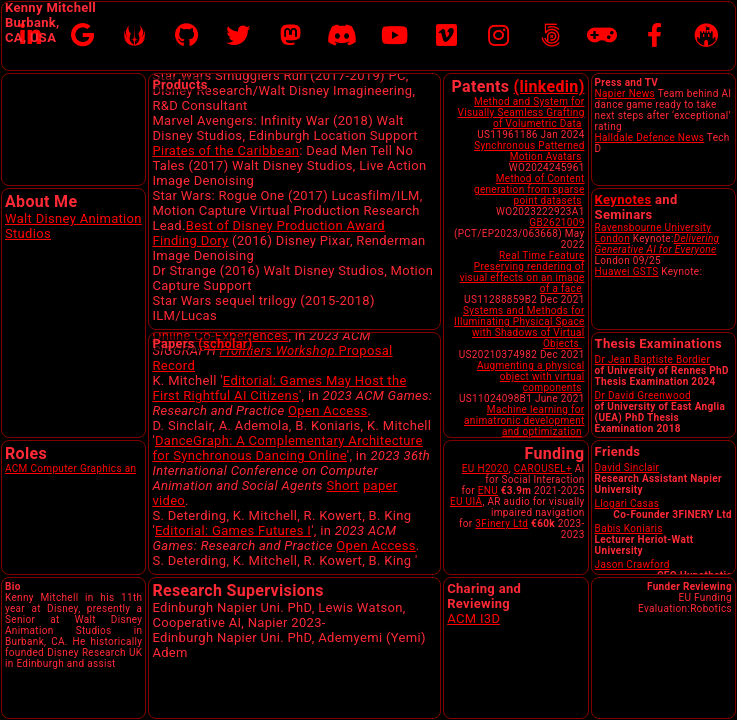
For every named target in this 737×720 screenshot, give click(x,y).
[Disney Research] (134, 36)
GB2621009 (556, 222)
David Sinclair (627, 467)
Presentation (275, 350)
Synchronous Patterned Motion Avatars (529, 151)
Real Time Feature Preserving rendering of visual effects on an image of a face (522, 272)
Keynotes (623, 199)
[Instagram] (498, 36)
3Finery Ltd (501, 523)
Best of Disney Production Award (285, 270)
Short (342, 560)
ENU (488, 490)
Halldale (614, 137)
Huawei (612, 271)
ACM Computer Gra (50, 468)
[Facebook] (654, 36)
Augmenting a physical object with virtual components (531, 376)
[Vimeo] (446, 36)
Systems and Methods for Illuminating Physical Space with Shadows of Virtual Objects (519, 327)
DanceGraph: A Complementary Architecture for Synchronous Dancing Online (287, 523)
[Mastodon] (290, 36)
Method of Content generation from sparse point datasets (529, 189)
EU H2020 (485, 468)
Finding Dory (190, 285)
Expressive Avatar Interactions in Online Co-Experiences (278, 403)
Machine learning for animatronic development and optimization (524, 420)
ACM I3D (473, 618)
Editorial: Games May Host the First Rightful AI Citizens (279, 463)
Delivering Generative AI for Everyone (657, 244)
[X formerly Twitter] (238, 36)
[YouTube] (394, 36)
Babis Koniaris (629, 528)
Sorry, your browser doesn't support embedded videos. (73, 129)
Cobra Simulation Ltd (365, 105)
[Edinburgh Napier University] (706, 36)
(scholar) (225, 343)
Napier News (625, 93)
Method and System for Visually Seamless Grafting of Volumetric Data (521, 112)
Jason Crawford (632, 564)
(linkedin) (549, 86)
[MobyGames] (602, 36)
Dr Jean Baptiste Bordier (653, 359)
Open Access (327, 485)
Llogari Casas (627, 503)
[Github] (186, 36)
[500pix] (550, 36)
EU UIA (466, 501)
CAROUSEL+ (543, 468)
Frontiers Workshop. (279, 425)
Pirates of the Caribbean (225, 195)
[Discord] (342, 36)
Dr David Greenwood (643, 395)
